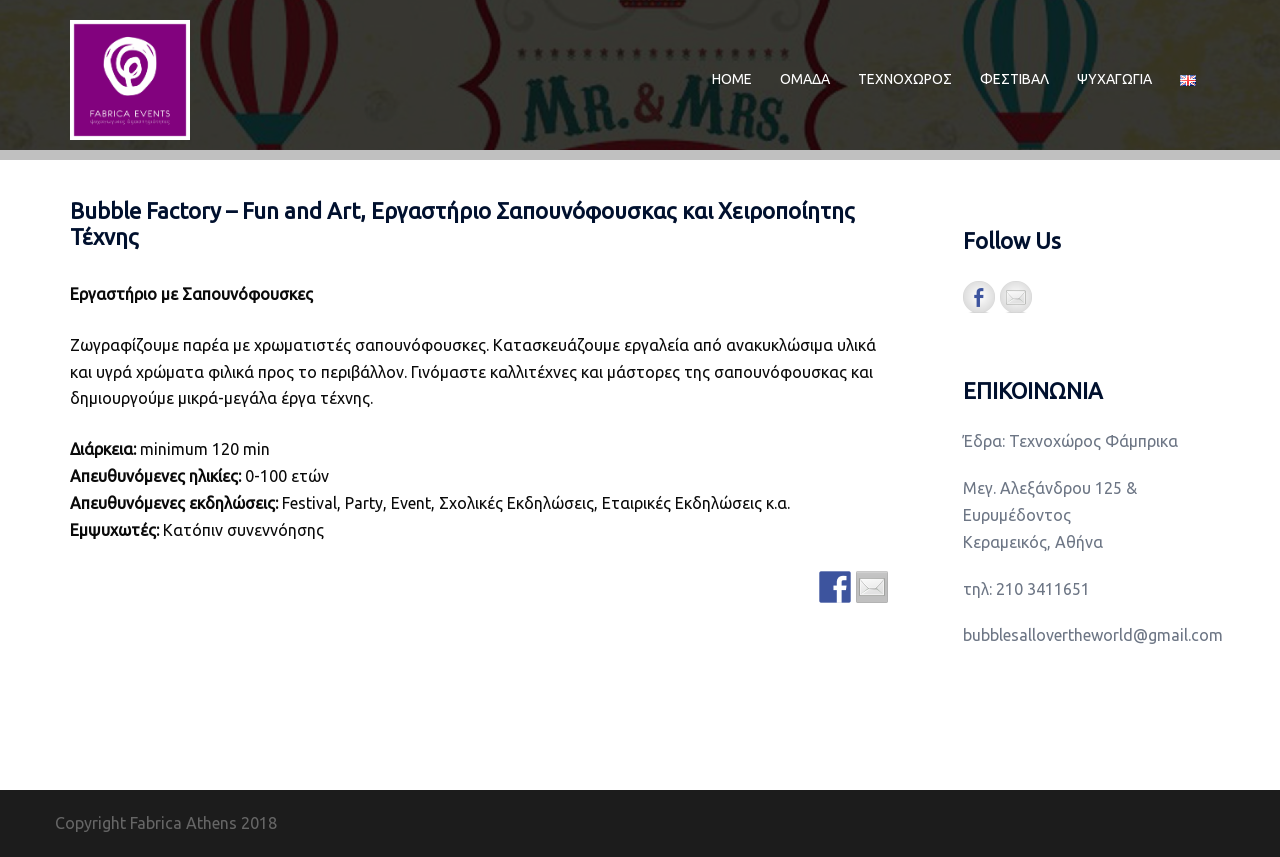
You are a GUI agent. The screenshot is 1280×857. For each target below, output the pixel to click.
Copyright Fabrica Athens (146, 823)
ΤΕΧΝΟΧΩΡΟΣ (905, 79)
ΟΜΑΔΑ (805, 79)
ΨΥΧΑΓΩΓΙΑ (1114, 79)
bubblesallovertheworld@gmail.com (1093, 635)
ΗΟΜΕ (732, 79)
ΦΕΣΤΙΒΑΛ (1014, 79)
